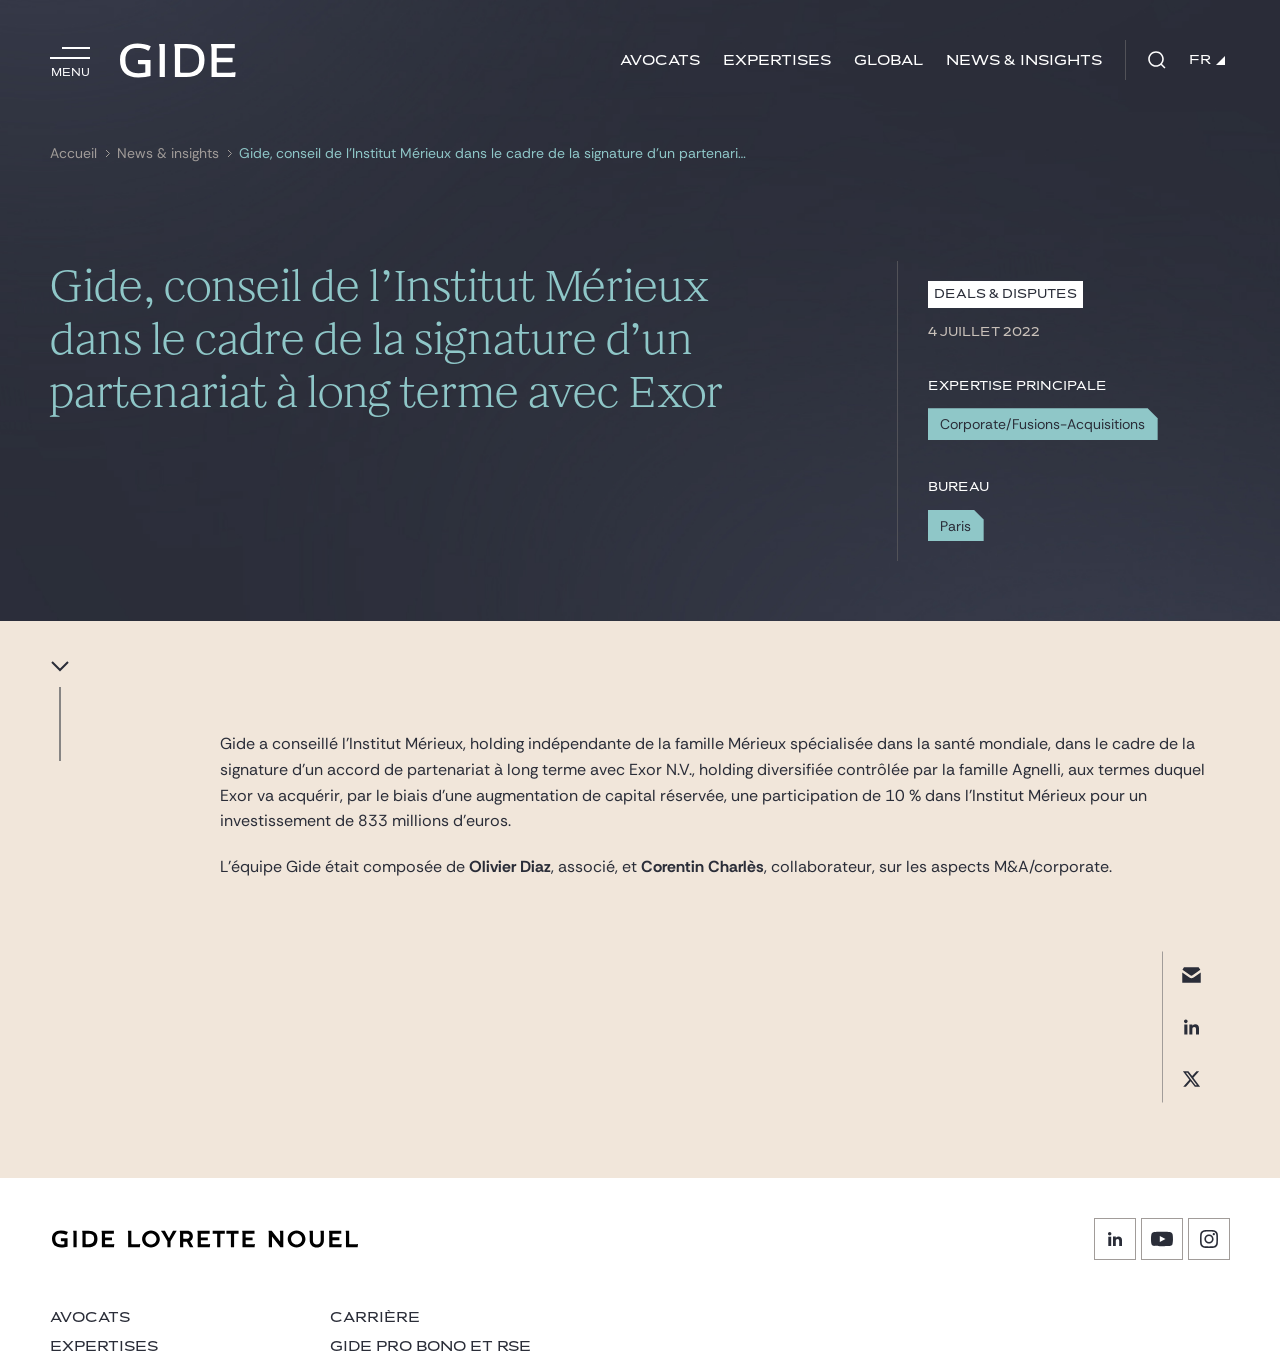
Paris (955, 526)
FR (1207, 60)
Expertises (777, 60)
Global (888, 60)
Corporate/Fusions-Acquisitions (1042, 424)
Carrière (375, 1317)
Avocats (660, 60)
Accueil (73, 153)
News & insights (1024, 60)
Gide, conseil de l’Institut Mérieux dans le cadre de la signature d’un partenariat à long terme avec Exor (495, 153)
